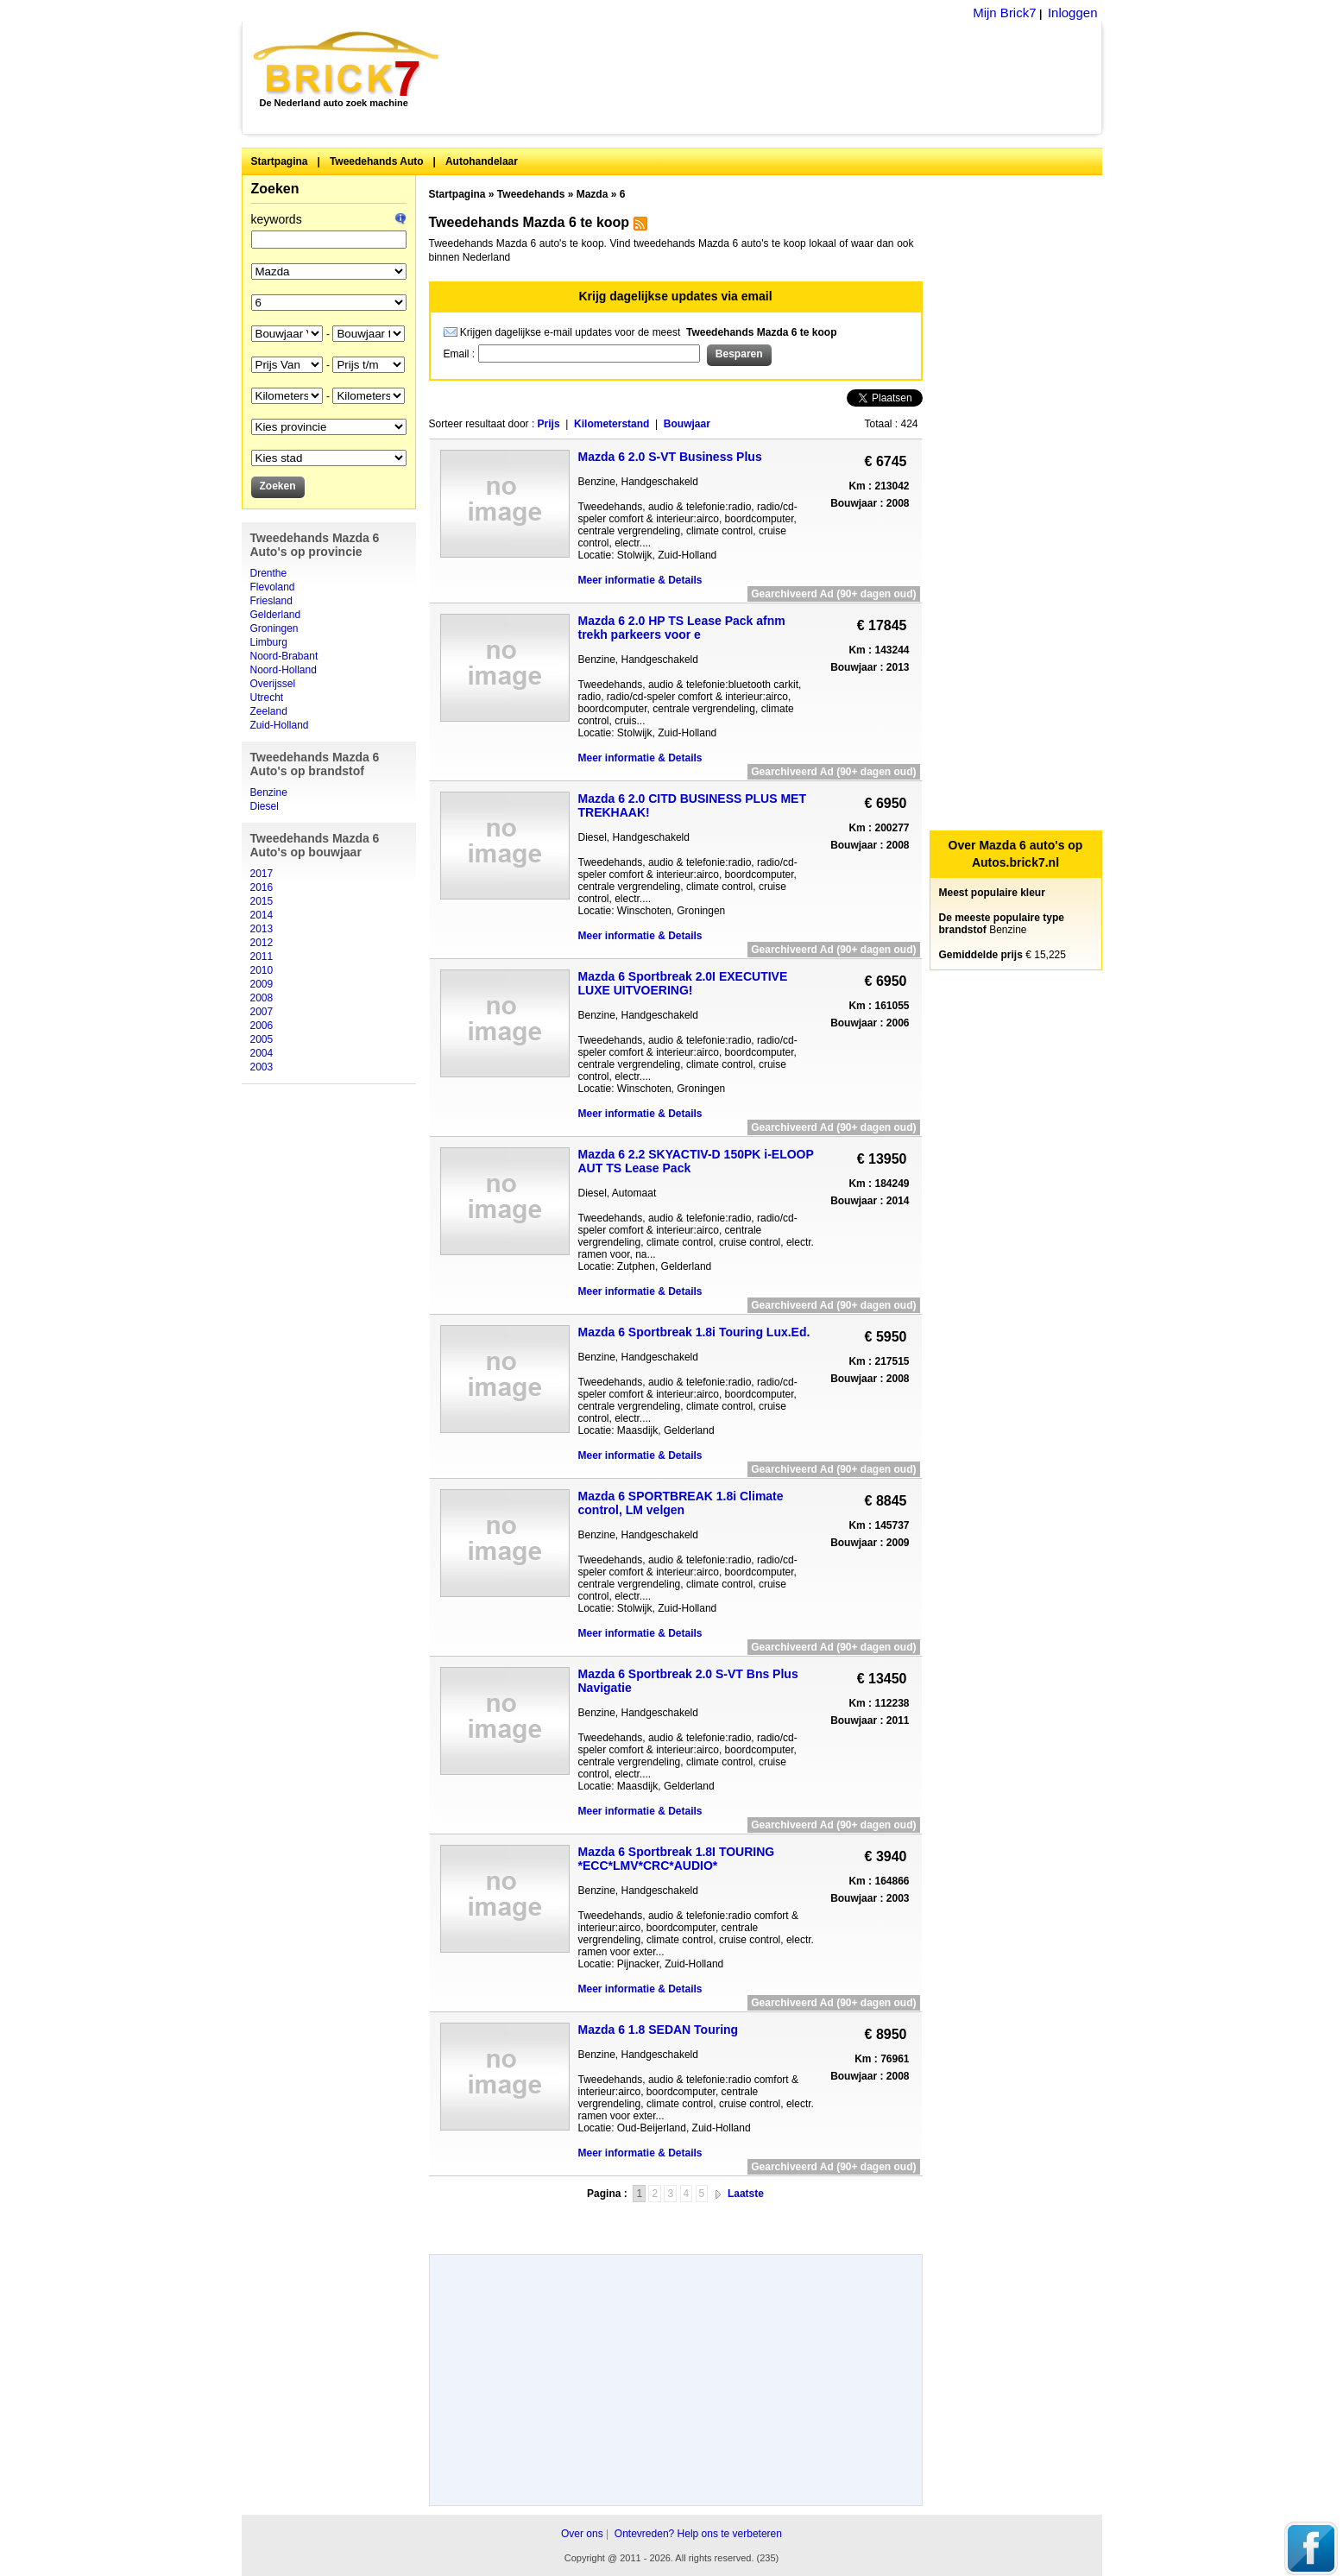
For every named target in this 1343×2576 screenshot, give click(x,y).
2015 (262, 901)
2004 (262, 1053)
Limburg (268, 642)
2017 (262, 874)
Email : (461, 354)
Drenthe (268, 573)
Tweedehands (530, 194)
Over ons (582, 2534)
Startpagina (279, 161)
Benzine (268, 792)
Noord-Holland (283, 670)
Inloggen (1073, 12)
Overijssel (273, 684)
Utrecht (267, 697)
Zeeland (268, 711)
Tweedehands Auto (377, 161)
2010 (262, 970)
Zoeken (275, 188)
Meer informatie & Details (640, 580)
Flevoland (272, 587)
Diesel (264, 806)
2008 (262, 998)
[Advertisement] (780, 77)
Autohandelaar (481, 161)
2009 (262, 984)
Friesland (271, 601)
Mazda (592, 194)
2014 (262, 915)
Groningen (274, 628)
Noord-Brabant (284, 656)
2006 (262, 1026)
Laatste (746, 2194)
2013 (262, 929)
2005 (262, 1039)
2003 (262, 1067)
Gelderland (275, 615)
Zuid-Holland (279, 725)
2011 (262, 956)
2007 (262, 1012)
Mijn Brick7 (1004, 12)
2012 (262, 943)
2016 (262, 887)
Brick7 (347, 64)
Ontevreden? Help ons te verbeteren (698, 2534)
